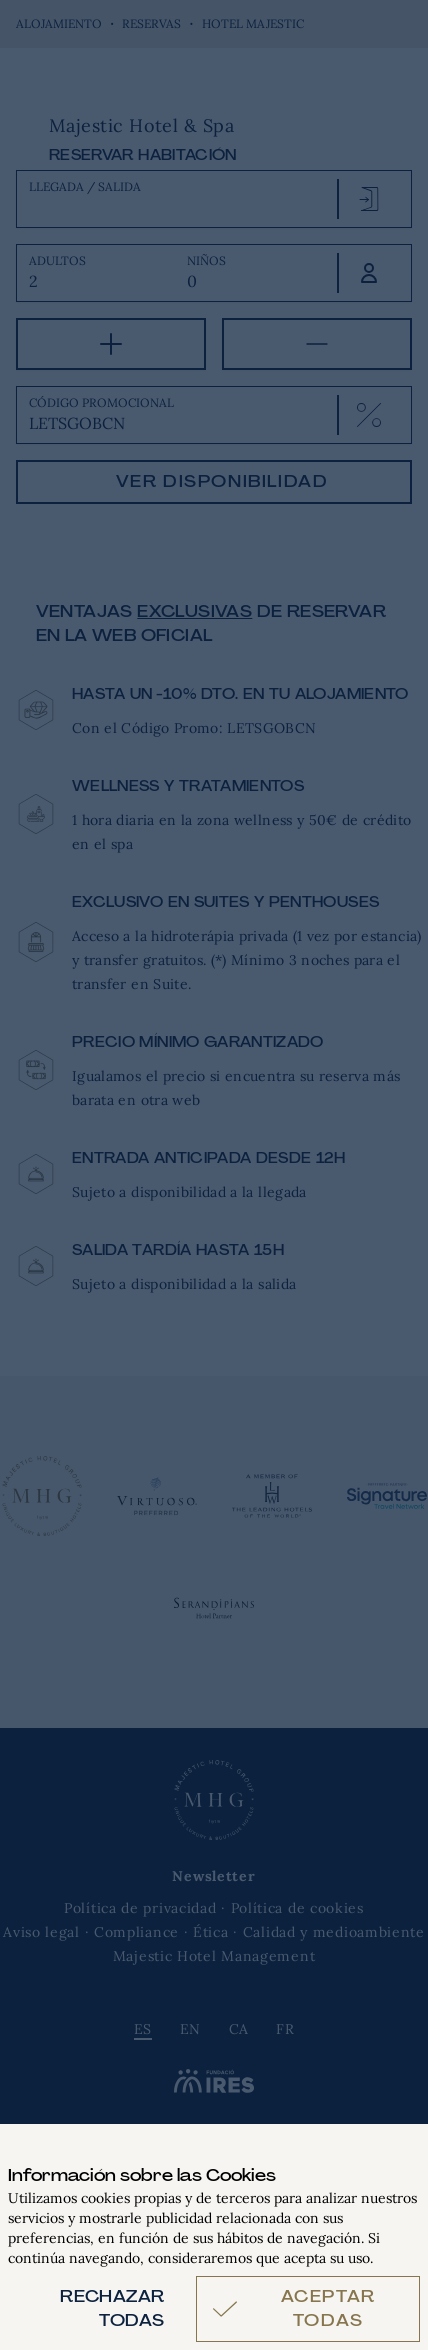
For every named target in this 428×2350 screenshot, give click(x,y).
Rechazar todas (112, 2308)
